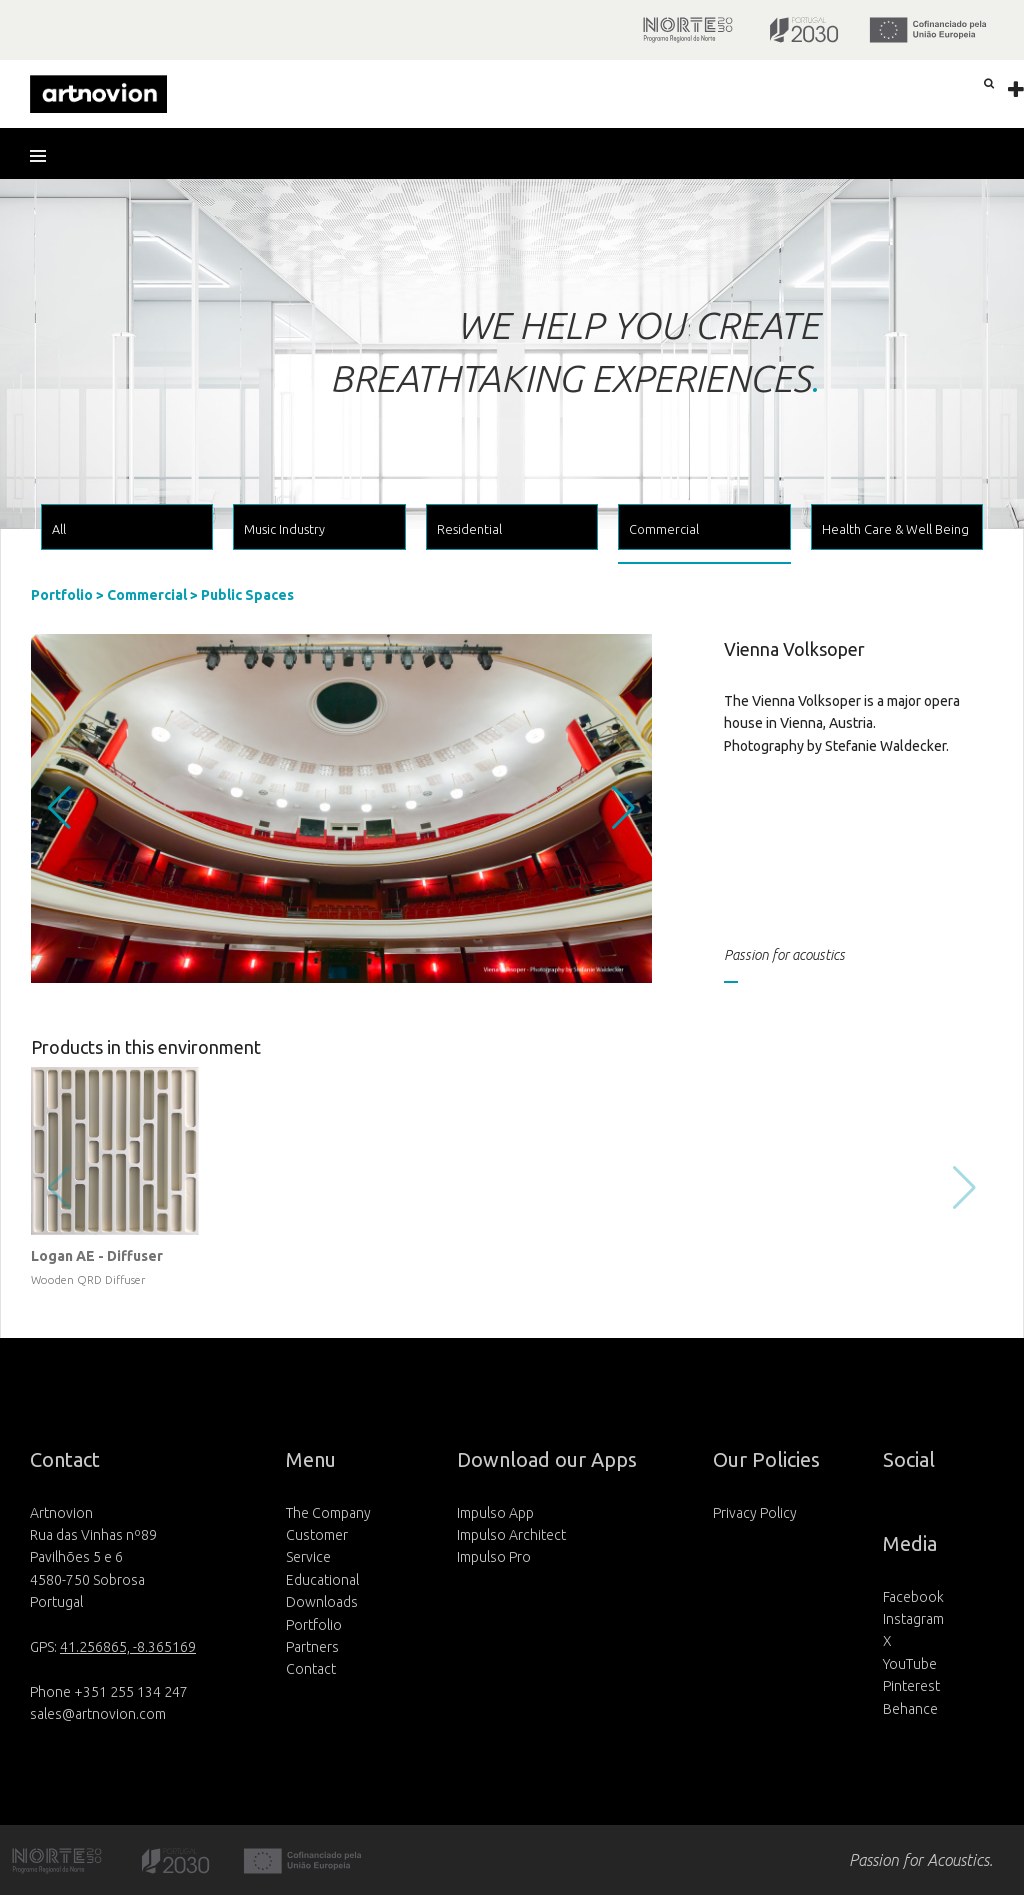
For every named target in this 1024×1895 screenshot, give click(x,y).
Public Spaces (247, 595)
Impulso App (495, 1513)
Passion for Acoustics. (921, 1860)
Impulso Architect (511, 1535)
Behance (910, 1709)
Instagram (913, 1619)
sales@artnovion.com (98, 1714)
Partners (312, 1647)
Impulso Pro (494, 1557)
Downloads (322, 1602)
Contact (311, 1669)
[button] (45, 156)
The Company (328, 1513)
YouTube (910, 1664)
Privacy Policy (755, 1513)
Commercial (147, 595)
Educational (322, 1580)
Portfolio (62, 595)
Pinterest (911, 1686)
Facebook (913, 1597)
